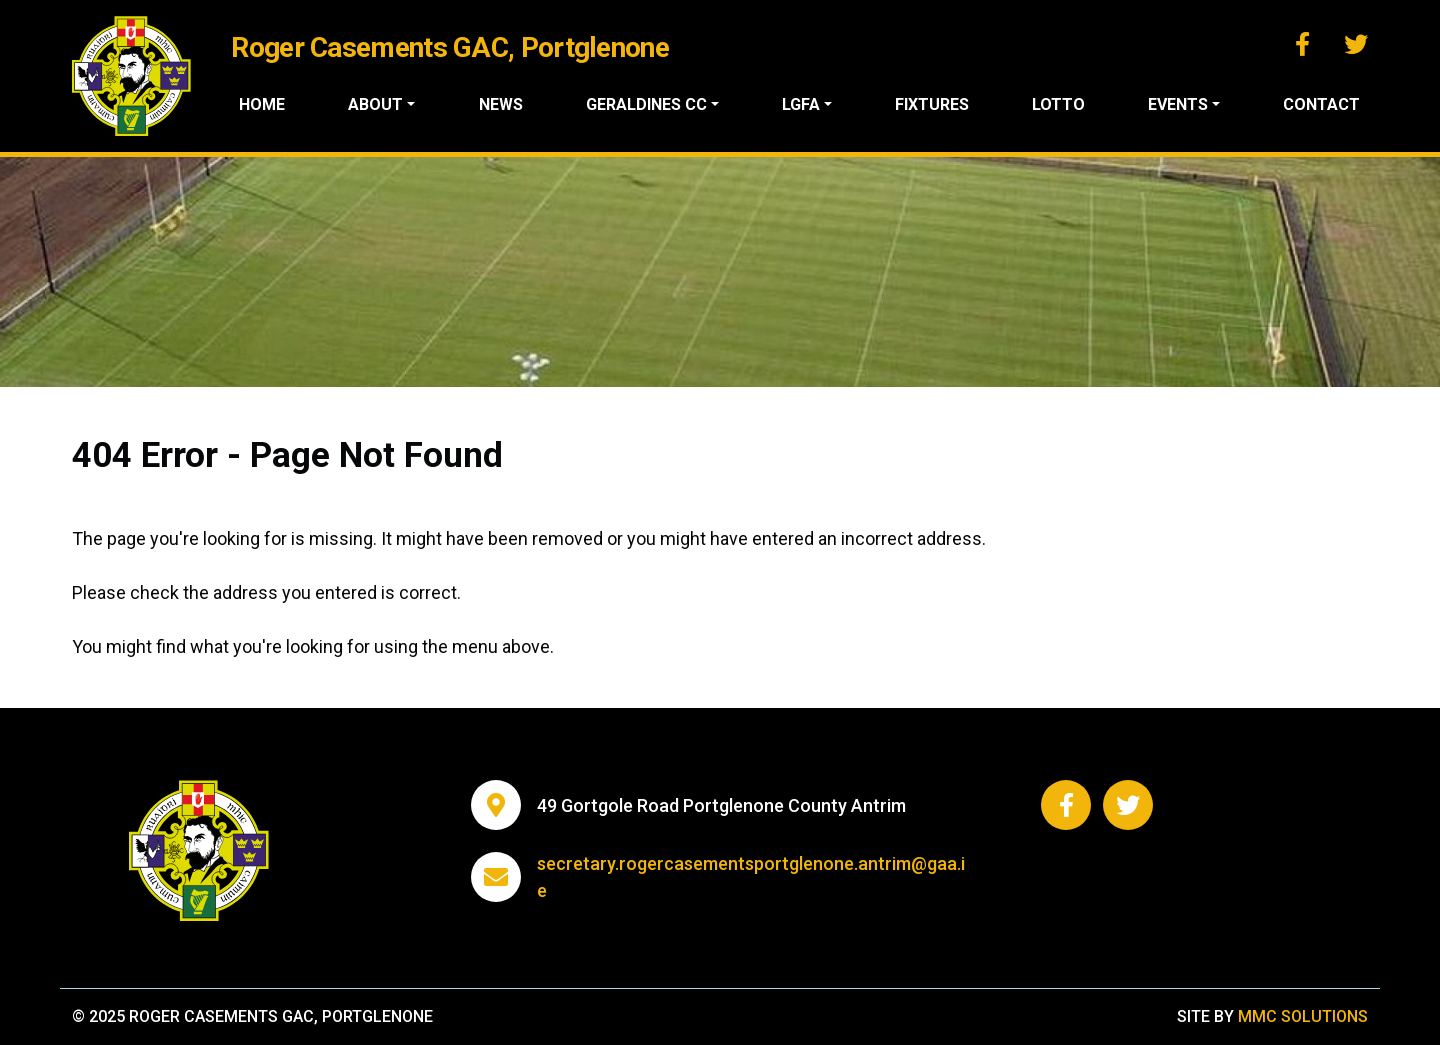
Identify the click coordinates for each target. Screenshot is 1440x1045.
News (501, 104)
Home (262, 104)
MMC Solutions (1303, 1016)
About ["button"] (375, 104)
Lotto (1058, 104)
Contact (1321, 104)
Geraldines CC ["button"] (646, 104)
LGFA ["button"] (801, 104)
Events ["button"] (1178, 104)
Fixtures (932, 104)
